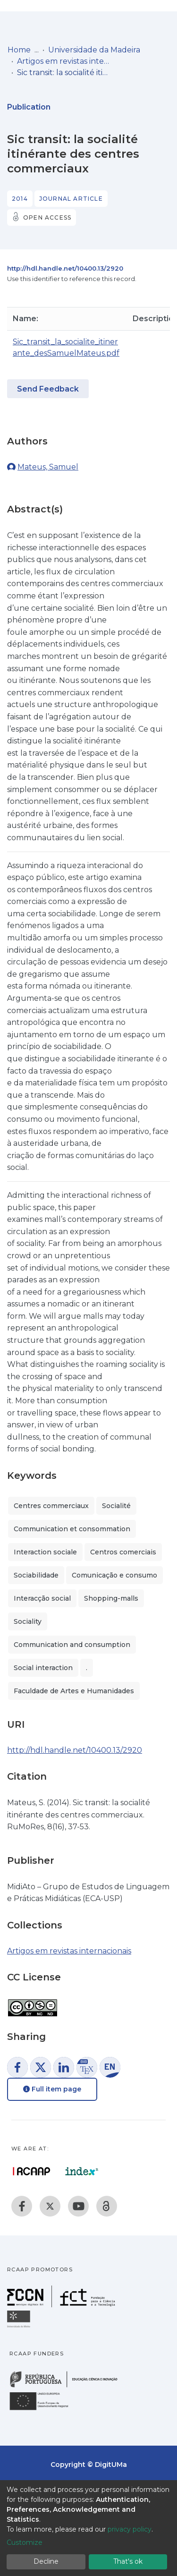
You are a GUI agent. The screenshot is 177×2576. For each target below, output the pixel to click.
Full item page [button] (52, 2089)
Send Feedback (48, 388)
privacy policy (130, 2529)
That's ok (128, 2561)
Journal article (71, 198)
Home (19, 49)
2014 (20, 198)
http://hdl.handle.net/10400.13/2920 (65, 268)
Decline (46, 2561)
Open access (47, 217)
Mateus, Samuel (47, 466)
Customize (24, 2542)
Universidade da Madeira (94, 49)
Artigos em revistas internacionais (64, 61)
